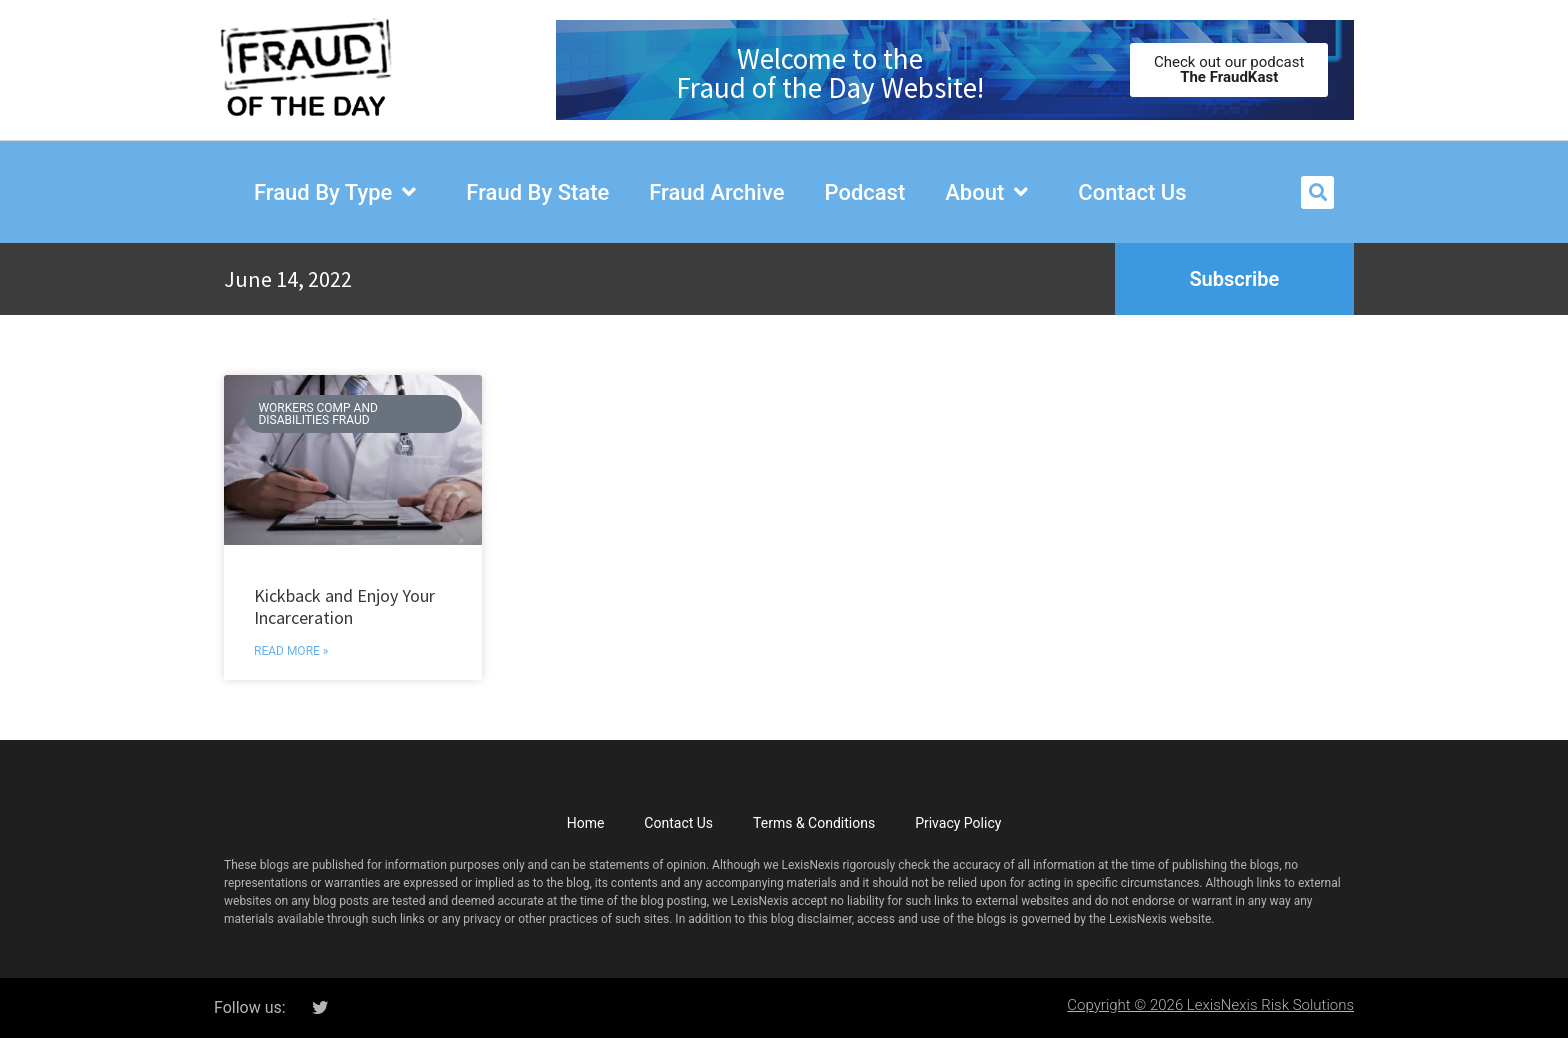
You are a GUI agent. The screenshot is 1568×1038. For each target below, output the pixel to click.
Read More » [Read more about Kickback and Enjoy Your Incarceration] (291, 651)
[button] (1317, 192)
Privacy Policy (958, 823)
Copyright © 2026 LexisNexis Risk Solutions (1210, 1005)
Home (586, 823)
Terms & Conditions (814, 823)
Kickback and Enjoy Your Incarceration (344, 606)
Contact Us (678, 823)
